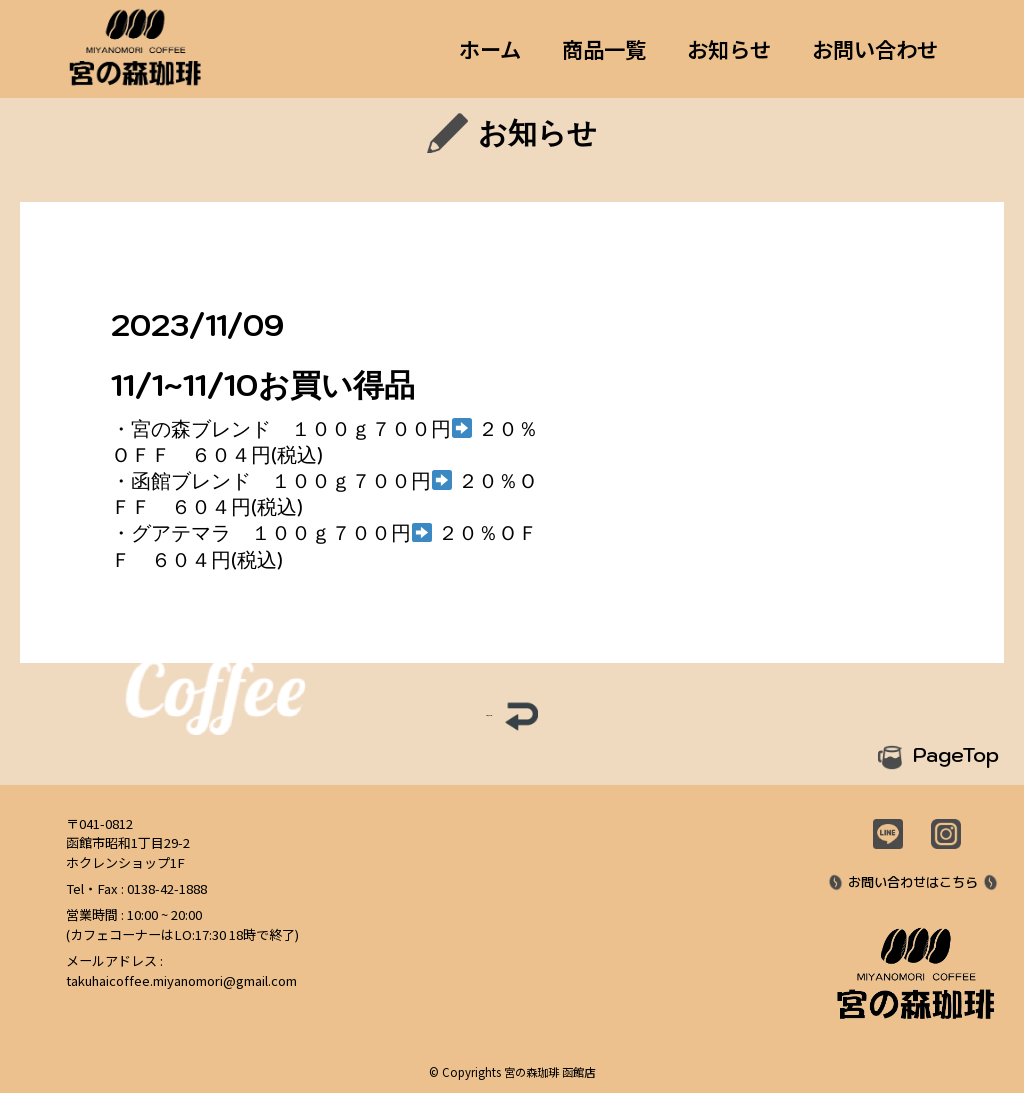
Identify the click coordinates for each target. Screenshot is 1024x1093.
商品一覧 (604, 49)
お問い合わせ (875, 49)
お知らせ (729, 49)
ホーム (490, 49)
